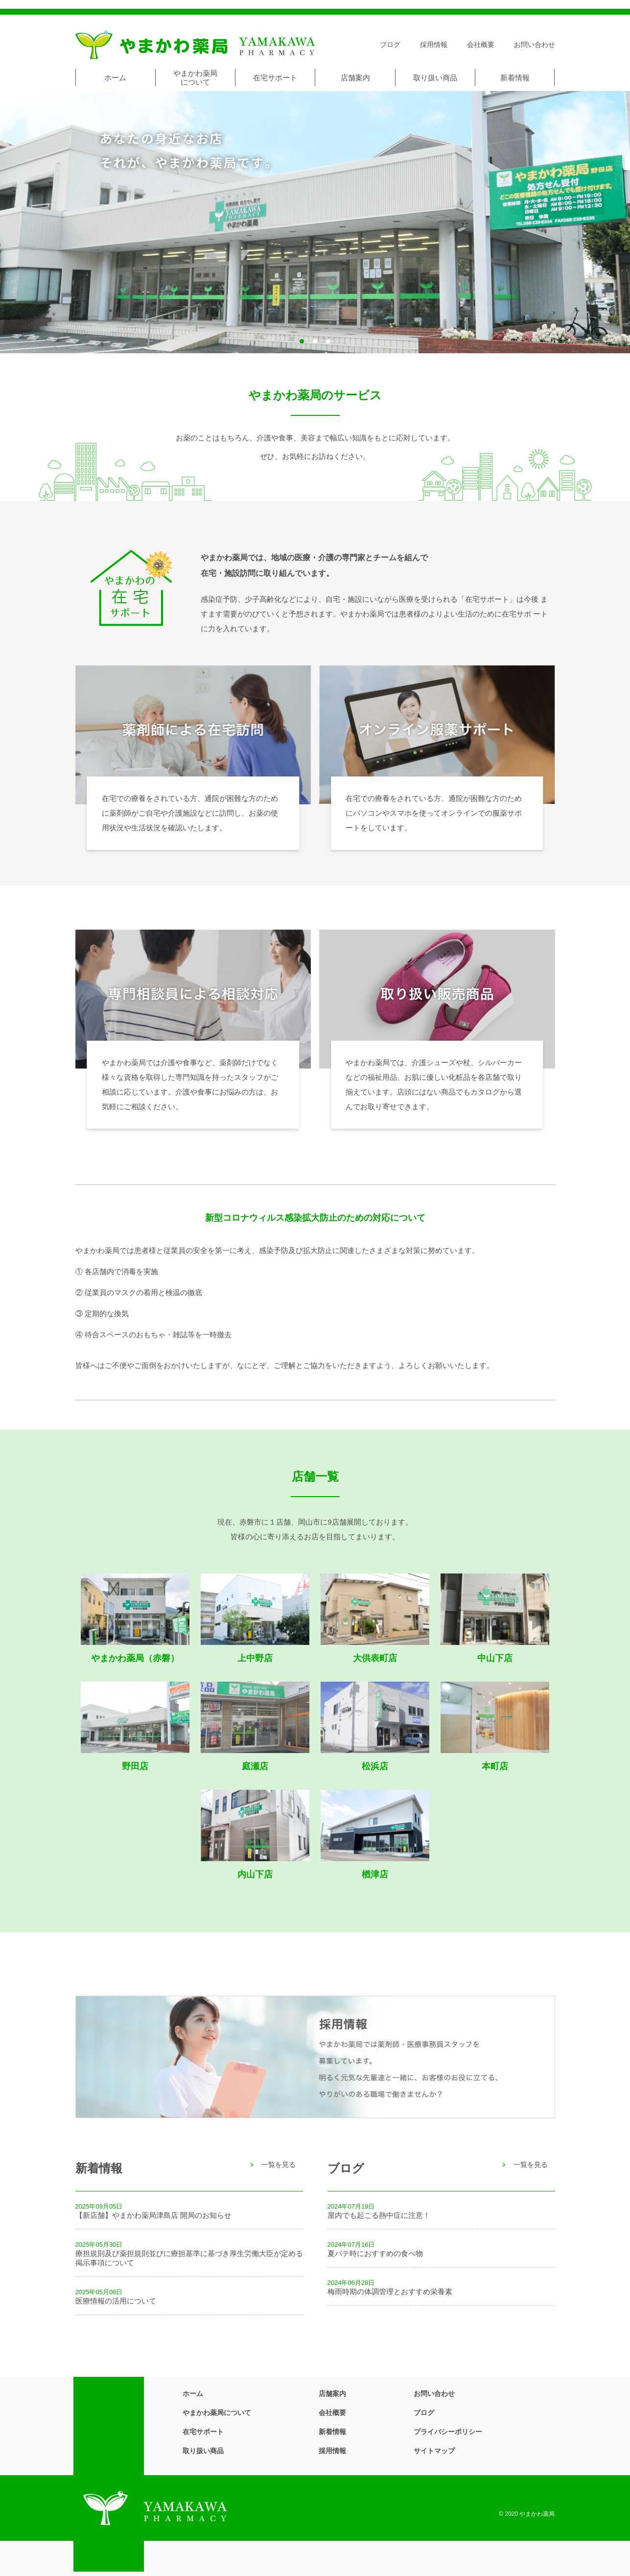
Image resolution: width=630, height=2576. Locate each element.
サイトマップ (434, 2451)
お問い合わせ (534, 44)
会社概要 (480, 44)
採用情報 (433, 44)
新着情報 (515, 77)
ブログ (390, 44)
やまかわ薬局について (195, 77)
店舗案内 (355, 77)
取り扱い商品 (435, 77)
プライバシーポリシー (448, 2432)
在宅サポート (275, 77)
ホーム (115, 77)
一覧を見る (278, 2164)
